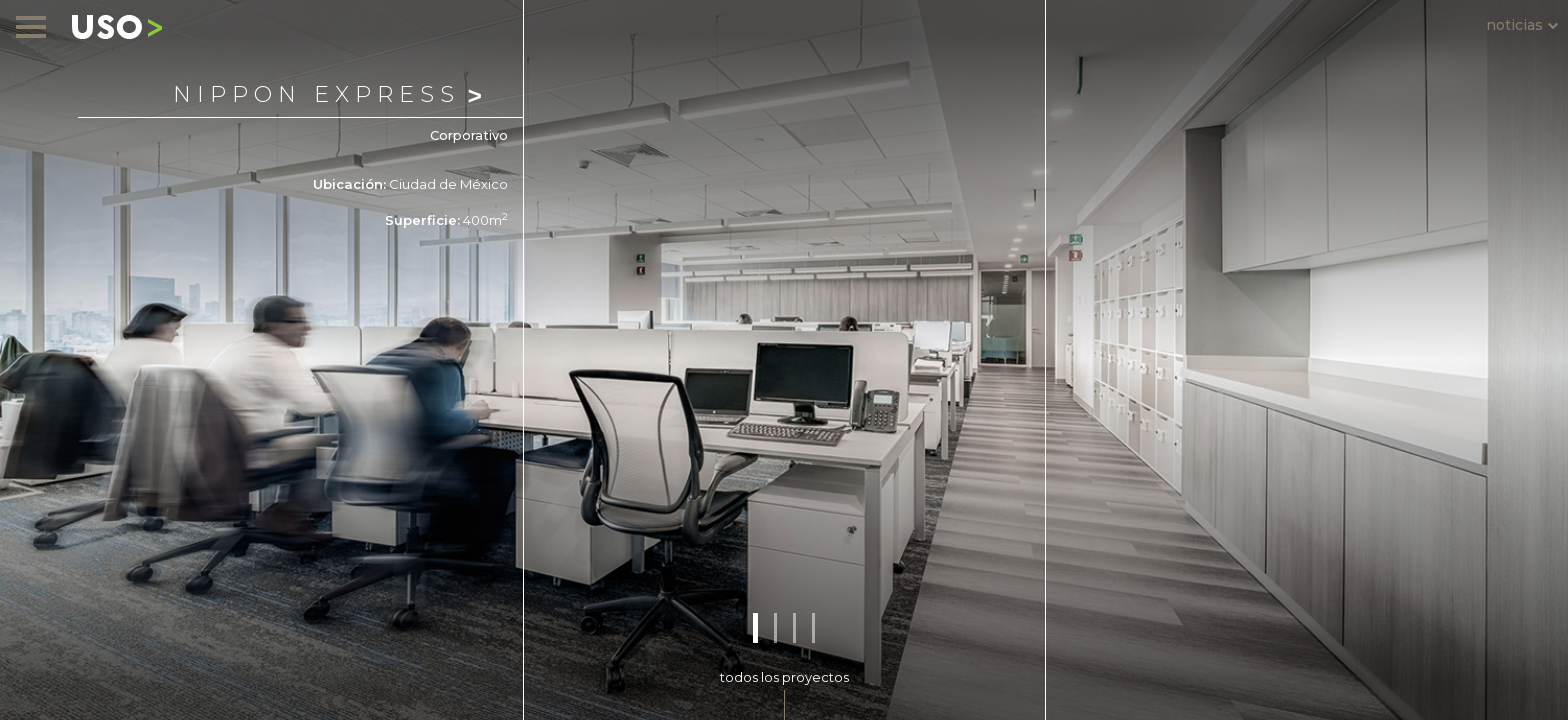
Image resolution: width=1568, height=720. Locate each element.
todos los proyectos (784, 677)
